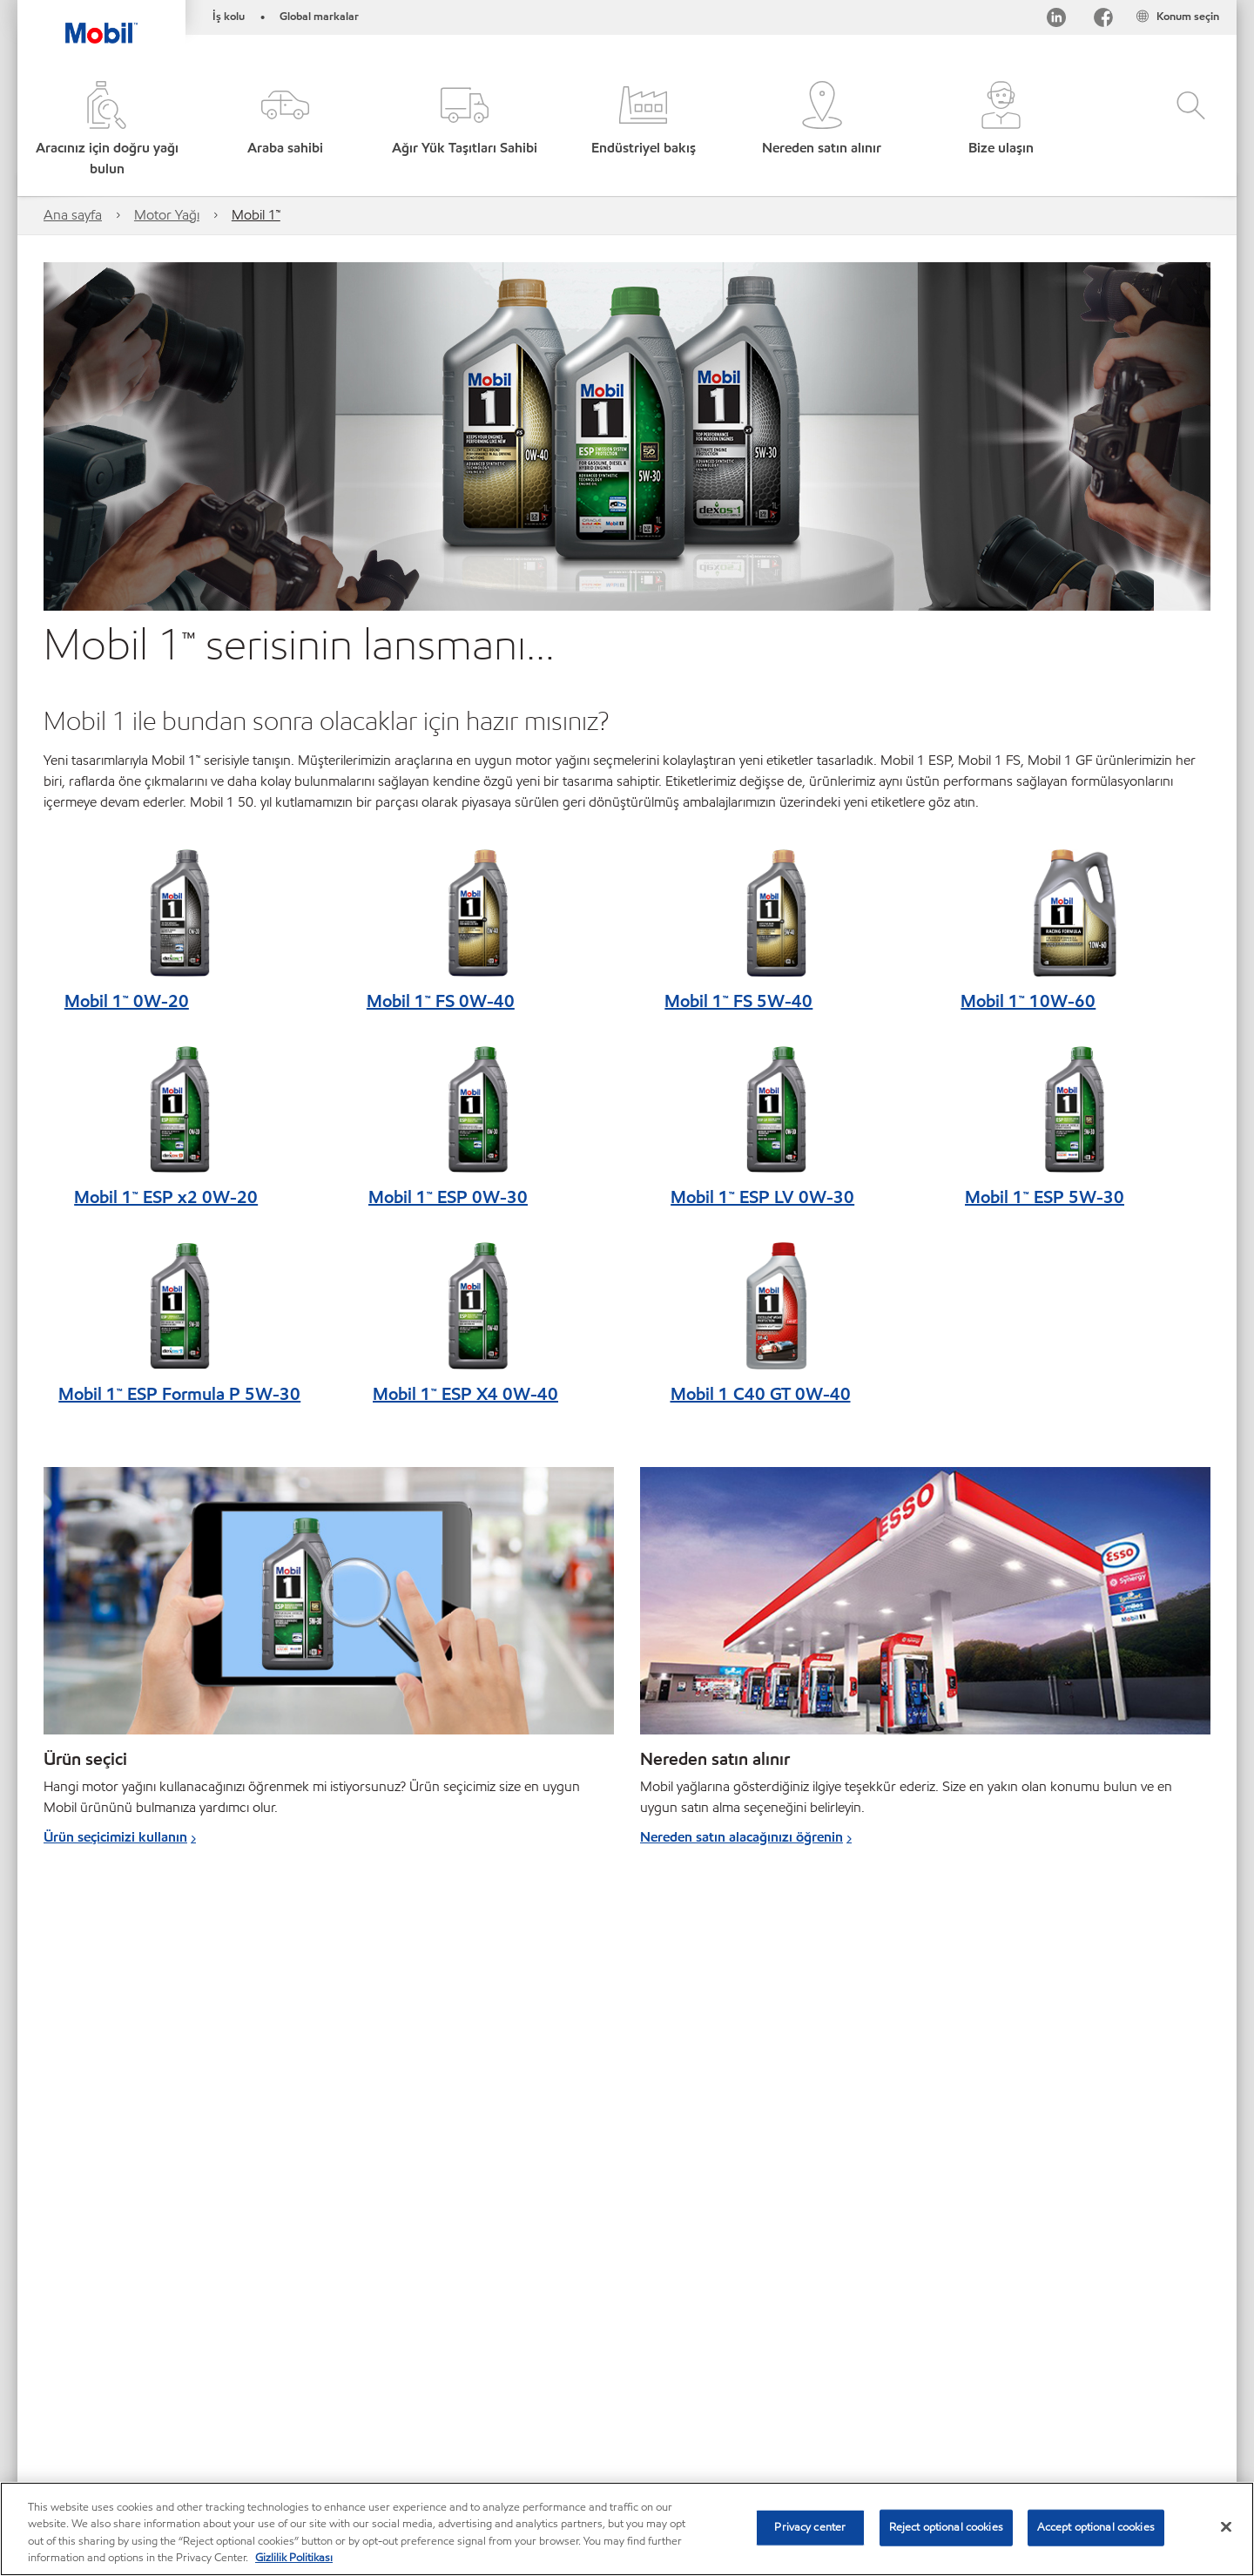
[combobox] (1035, 2388)
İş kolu (228, 16)
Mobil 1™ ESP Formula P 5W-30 (179, 1394)
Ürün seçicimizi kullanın (115, 1837)
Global (138, 2385)
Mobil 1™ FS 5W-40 (738, 1001)
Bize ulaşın (215, 2385)
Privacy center (810, 2527)
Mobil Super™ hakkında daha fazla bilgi (756, 2153)
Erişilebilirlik (648, 2385)
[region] (627, 2529)
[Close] (1226, 2526)
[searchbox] (1018, 2388)
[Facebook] (1103, 20)
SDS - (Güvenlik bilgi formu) (511, 2385)
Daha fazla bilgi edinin (111, 2237)
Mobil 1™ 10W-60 (1028, 1001)
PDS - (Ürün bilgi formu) (340, 2385)
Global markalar (319, 16)
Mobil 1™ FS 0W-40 (441, 1001)
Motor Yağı (166, 215)
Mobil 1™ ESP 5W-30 (1044, 1197)
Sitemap (68, 2385)
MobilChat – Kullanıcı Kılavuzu (125, 2419)
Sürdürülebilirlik (278, 2419)
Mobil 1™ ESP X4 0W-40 (465, 1394)
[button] (285, 130)
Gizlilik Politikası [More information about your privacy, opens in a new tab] (294, 2558)
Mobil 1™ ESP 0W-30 (448, 1197)
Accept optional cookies (1096, 2527)
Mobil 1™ (256, 215)
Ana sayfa (73, 215)
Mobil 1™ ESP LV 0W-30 (762, 1197)
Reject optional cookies (946, 2527)
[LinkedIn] (1056, 20)
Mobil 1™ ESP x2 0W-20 (166, 1197)
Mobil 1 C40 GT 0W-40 (761, 1394)
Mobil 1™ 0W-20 (126, 1001)
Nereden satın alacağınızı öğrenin (741, 1837)
